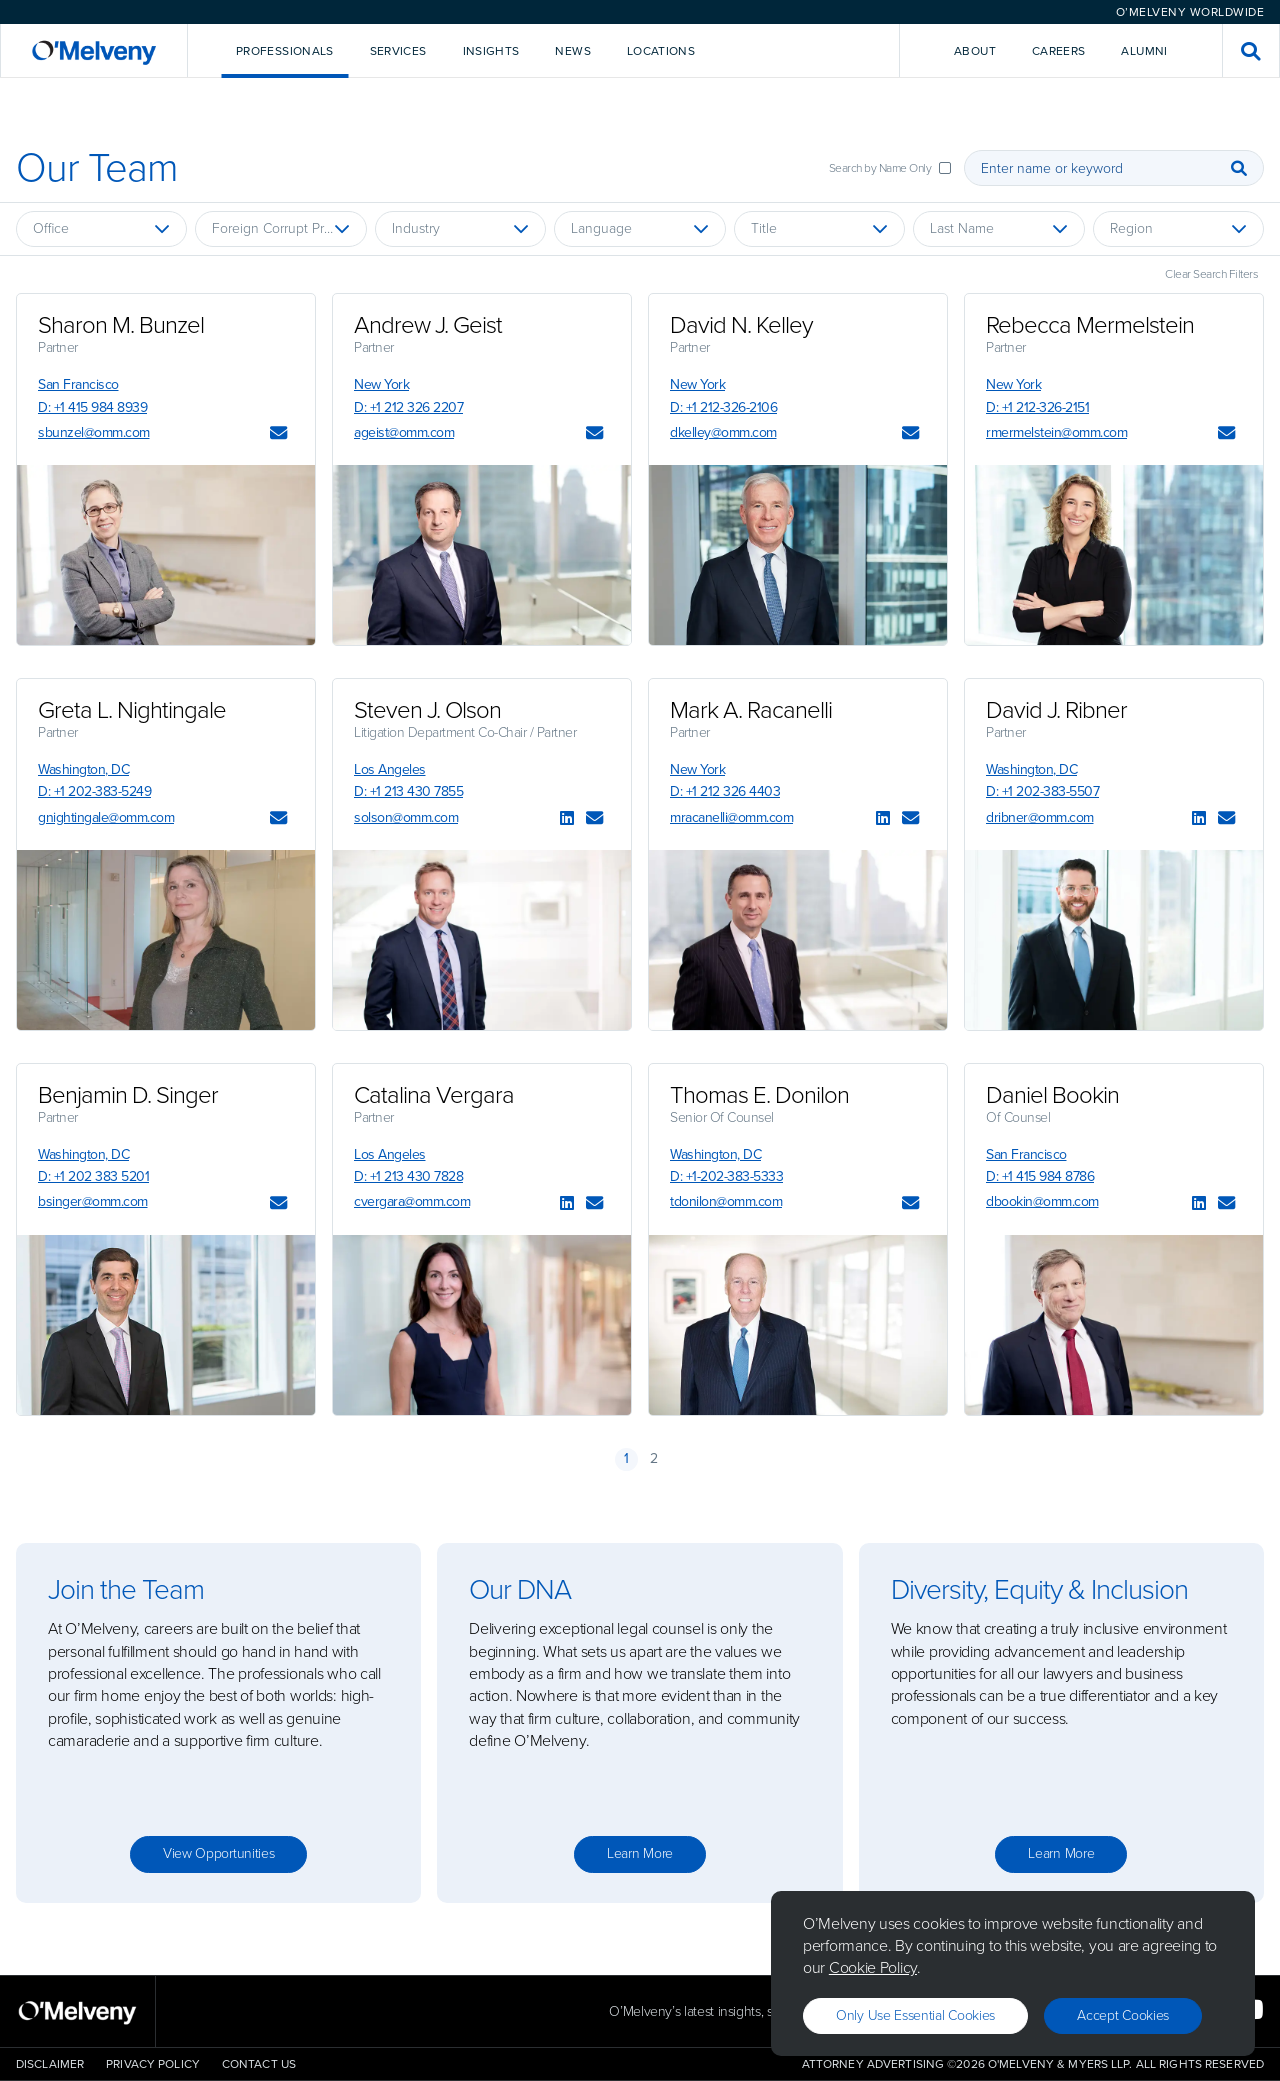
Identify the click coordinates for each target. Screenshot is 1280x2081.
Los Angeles (390, 769)
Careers (1059, 51)
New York (381, 384)
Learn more (640, 1853)
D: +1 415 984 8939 (92, 407)
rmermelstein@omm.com (1056, 432)
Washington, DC (83, 769)
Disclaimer (50, 2064)
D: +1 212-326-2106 (723, 407)
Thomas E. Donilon (759, 1095)
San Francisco (78, 384)
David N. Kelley (741, 325)
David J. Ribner (1056, 710)
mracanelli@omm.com (731, 817)
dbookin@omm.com (1042, 1201)
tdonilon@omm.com (726, 1201)
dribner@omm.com (1040, 817)
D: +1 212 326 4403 (725, 791)
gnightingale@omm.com (106, 817)
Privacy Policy (153, 2064)
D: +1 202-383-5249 (94, 791)
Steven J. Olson (427, 710)
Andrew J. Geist (428, 325)
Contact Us (259, 2064)
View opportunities (219, 1853)
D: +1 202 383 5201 (93, 1176)
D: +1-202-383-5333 (726, 1176)
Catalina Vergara (434, 1095)
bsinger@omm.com (93, 1201)
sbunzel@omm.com (94, 432)
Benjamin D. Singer (128, 1095)
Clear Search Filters (1211, 274)
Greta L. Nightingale (132, 710)
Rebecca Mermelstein (1090, 325)
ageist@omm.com (404, 432)
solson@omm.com (406, 817)
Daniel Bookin (1052, 1095)
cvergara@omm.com (412, 1201)
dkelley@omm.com (723, 432)
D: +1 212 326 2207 (408, 407)
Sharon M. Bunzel (121, 325)
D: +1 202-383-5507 (1042, 791)
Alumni (1144, 51)
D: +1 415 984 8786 (1040, 1176)
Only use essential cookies (915, 2015)
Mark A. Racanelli (751, 710)
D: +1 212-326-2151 (1037, 407)
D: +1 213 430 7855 (408, 791)
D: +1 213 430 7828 (408, 1176)
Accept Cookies (1123, 2015)
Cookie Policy (873, 1967)
